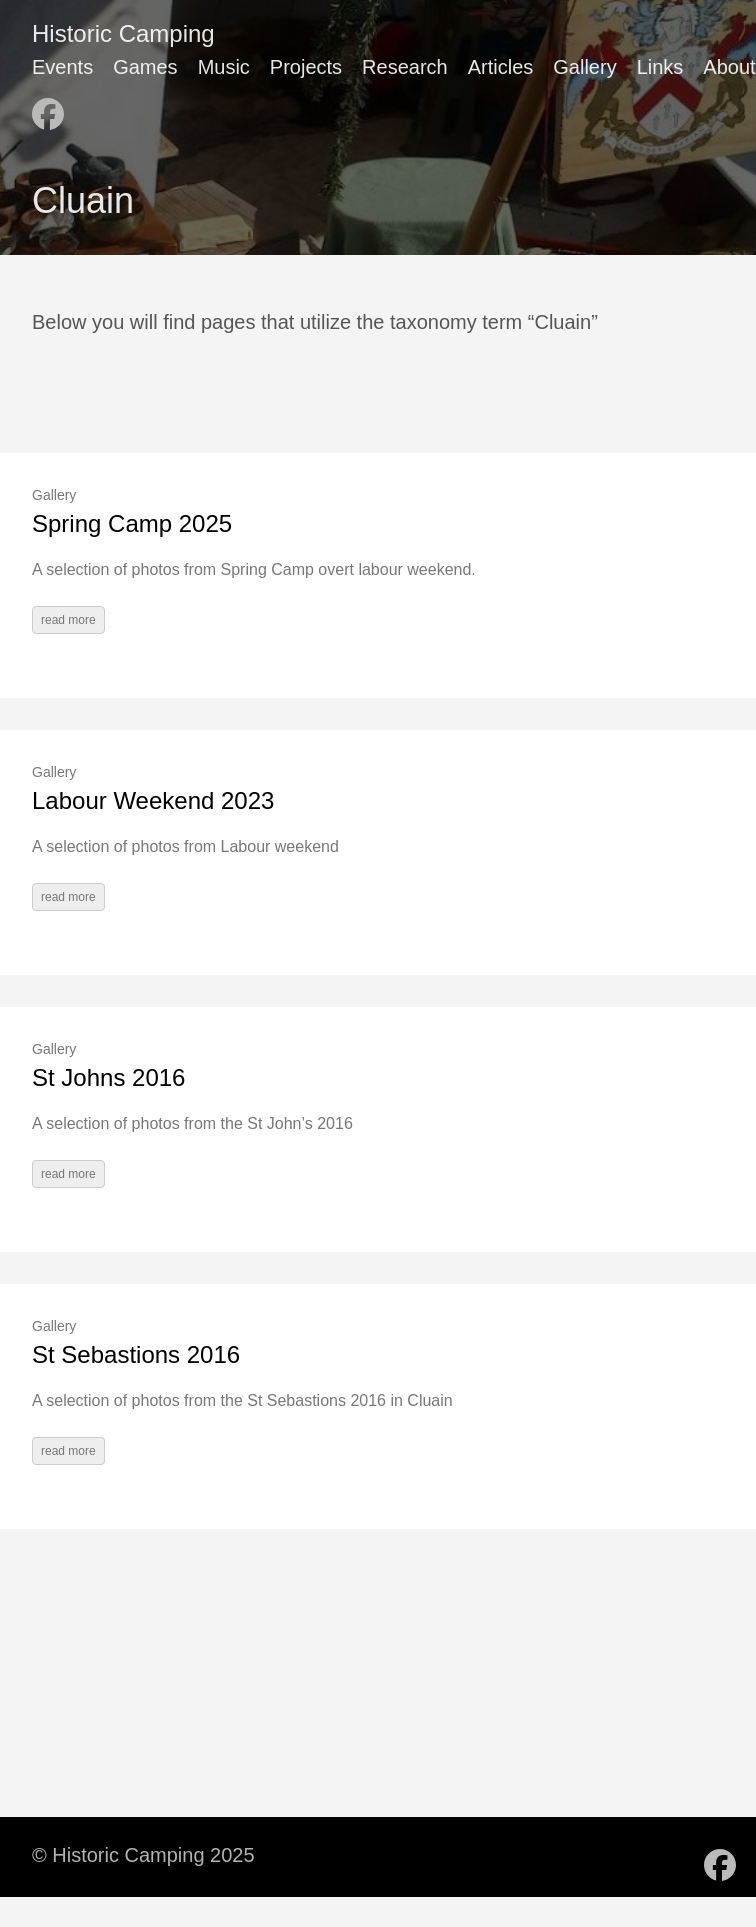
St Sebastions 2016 (136, 1354)
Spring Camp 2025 (132, 523)
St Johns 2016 (108, 1077)
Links (660, 67)
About (729, 67)
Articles (501, 67)
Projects (306, 67)
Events (62, 67)
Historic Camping (123, 33)
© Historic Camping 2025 (143, 1855)
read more (68, 620)
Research (405, 67)
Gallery (584, 67)
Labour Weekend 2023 (153, 800)
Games (145, 67)
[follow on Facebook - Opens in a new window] (48, 106)
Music (224, 67)
